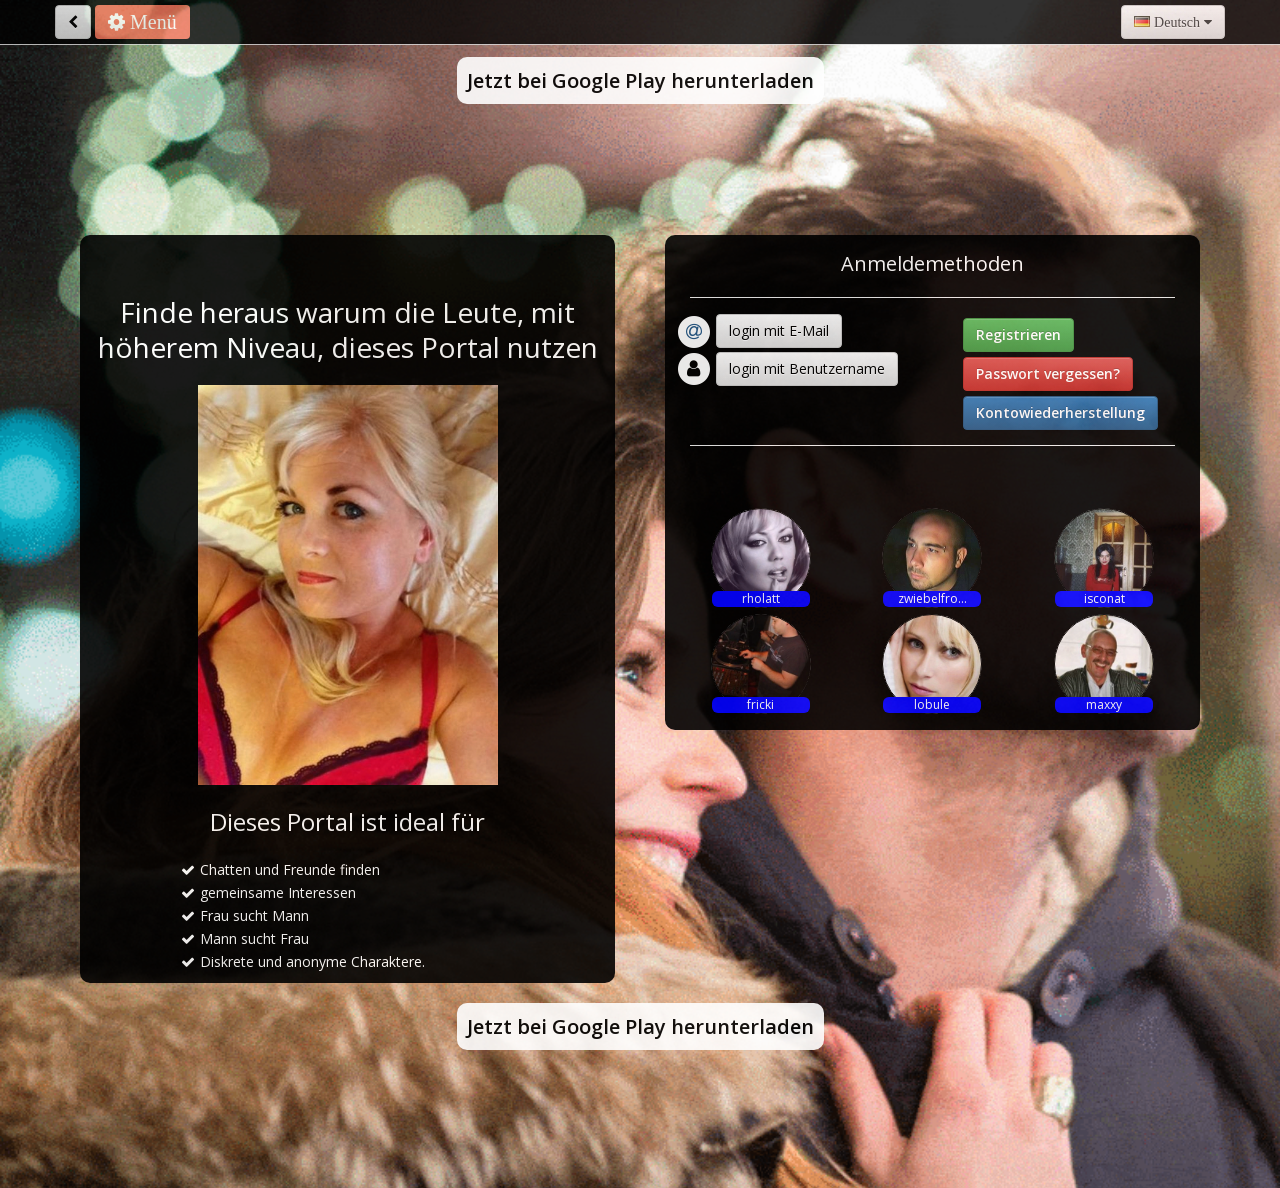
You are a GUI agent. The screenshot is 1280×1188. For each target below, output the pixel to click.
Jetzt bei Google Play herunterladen (640, 80)
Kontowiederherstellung (1060, 412)
